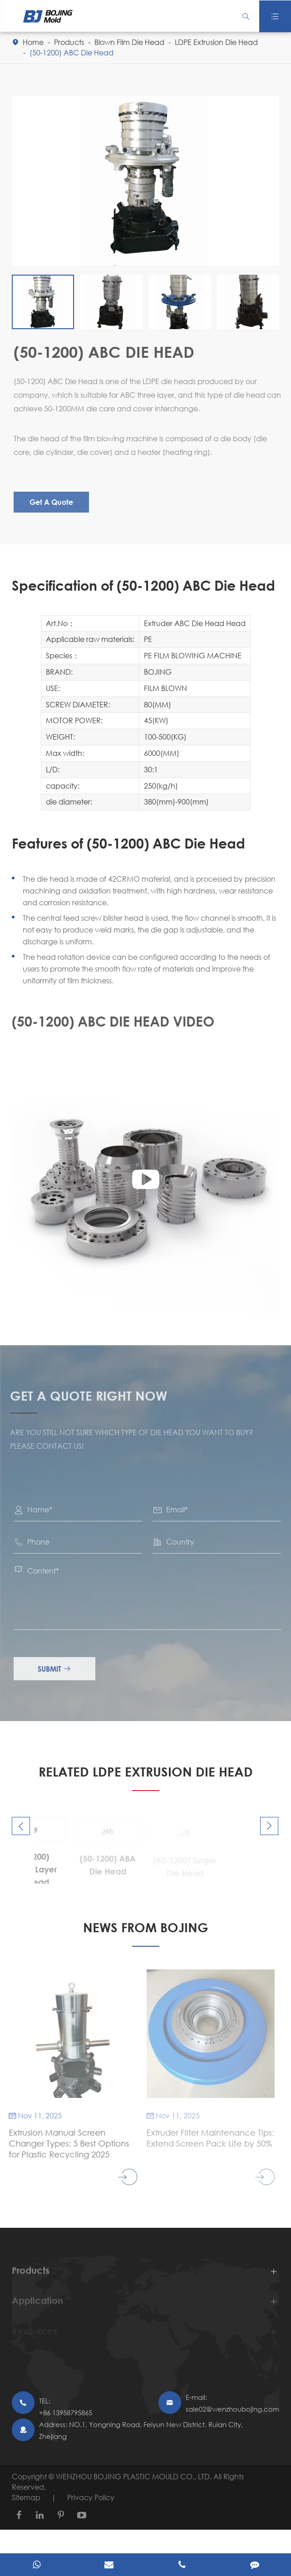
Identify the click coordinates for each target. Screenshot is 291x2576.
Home (33, 42)
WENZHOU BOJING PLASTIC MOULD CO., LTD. (134, 2476)
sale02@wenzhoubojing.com (232, 2408)
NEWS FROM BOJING (145, 1927)
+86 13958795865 (65, 2412)
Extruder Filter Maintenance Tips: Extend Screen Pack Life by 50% (206, 2137)
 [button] (20, 1826)
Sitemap (26, 2497)
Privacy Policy (90, 2497)
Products (69, 42)
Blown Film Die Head (129, 42)
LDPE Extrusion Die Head (216, 42)
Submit (57, 1668)
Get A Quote (54, 502)
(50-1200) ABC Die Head (71, 52)
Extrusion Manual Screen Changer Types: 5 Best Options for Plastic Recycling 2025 (64, 2143)
